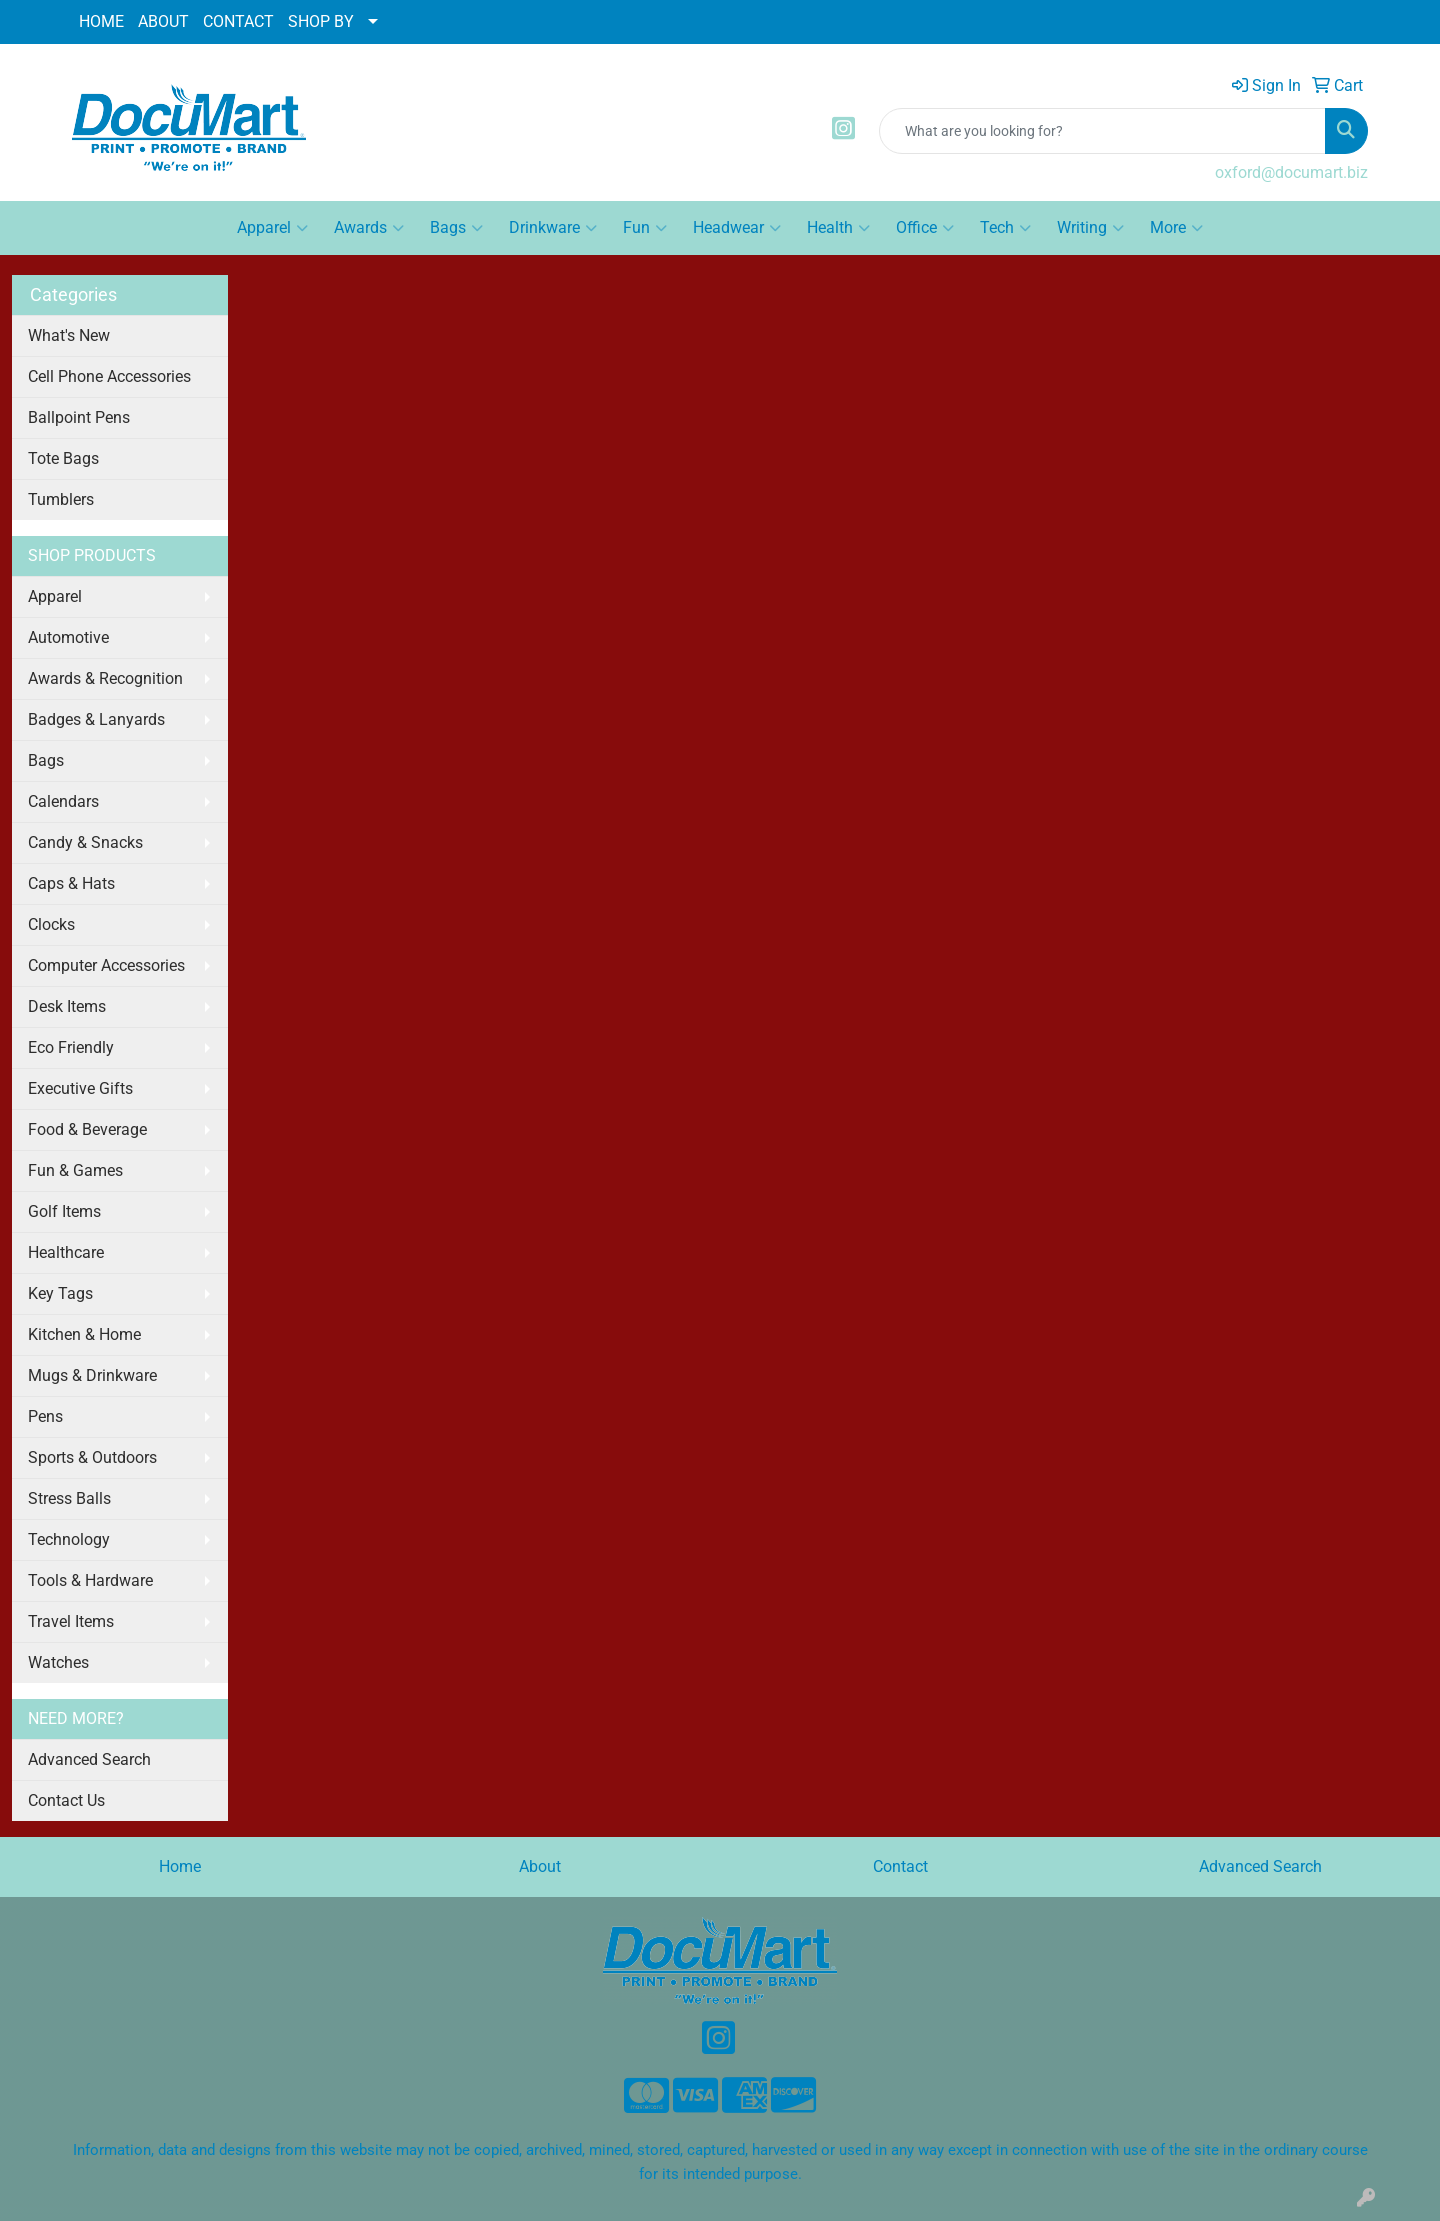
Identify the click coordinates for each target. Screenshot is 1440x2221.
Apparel (272, 228)
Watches (58, 1662)
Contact (900, 1866)
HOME (101, 21)
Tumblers (61, 499)
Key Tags (60, 1293)
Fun (645, 228)
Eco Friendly (71, 1047)
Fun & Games (75, 1170)
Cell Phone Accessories (109, 376)
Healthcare (66, 1252)
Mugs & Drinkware (92, 1375)
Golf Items (64, 1211)
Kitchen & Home (84, 1334)
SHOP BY (321, 21)
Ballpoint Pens (79, 417)
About (540, 1866)
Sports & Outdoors (92, 1457)
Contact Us (66, 1800)
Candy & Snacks (85, 842)
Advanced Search (89, 1759)
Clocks (51, 924)
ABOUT (163, 21)
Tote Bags (63, 458)
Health (838, 228)
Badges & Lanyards (96, 719)
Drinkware (553, 228)
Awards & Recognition (105, 678)
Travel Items (71, 1621)
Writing (1090, 228)
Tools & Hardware (90, 1580)
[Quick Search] (1102, 131)
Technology (69, 1539)
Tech (1005, 228)
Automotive (68, 637)
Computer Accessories (106, 965)
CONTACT (238, 21)
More (1176, 228)
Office (925, 228)
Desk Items (67, 1006)
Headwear (737, 228)
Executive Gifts (80, 1088)
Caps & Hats (71, 883)
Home (180, 1866)
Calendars (63, 801)
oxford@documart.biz (1291, 172)
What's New (69, 335)
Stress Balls (69, 1498)
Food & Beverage (87, 1129)
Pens (45, 1416)
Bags (456, 228)
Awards (369, 228)
